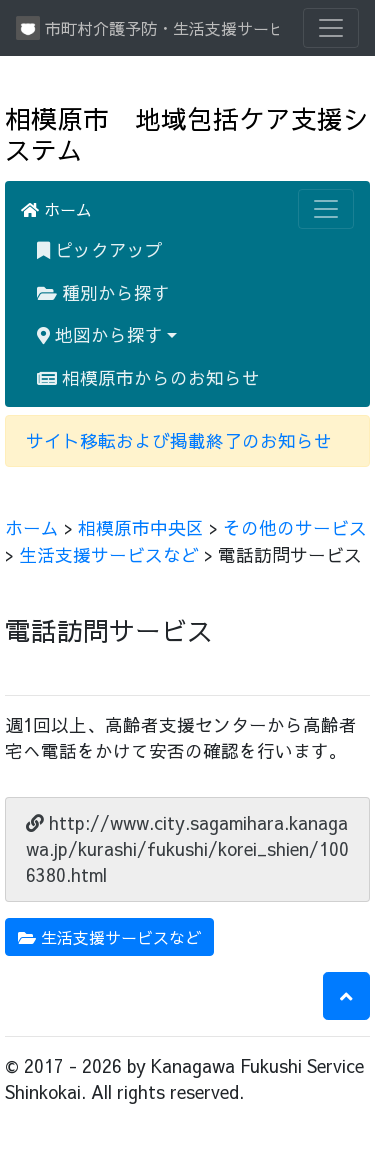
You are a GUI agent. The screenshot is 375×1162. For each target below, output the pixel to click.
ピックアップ (100, 249)
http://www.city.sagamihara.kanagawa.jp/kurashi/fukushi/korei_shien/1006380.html (187, 849)
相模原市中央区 (141, 527)
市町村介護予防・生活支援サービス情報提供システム (147, 28)
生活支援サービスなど (109, 554)
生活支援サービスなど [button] (109, 937)
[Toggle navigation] (331, 28)
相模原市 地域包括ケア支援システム (187, 134)
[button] (346, 996)
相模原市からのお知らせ (148, 377)
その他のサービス (295, 527)
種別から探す (103, 292)
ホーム (56, 209)
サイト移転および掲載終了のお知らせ (179, 440)
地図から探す (100, 334)
